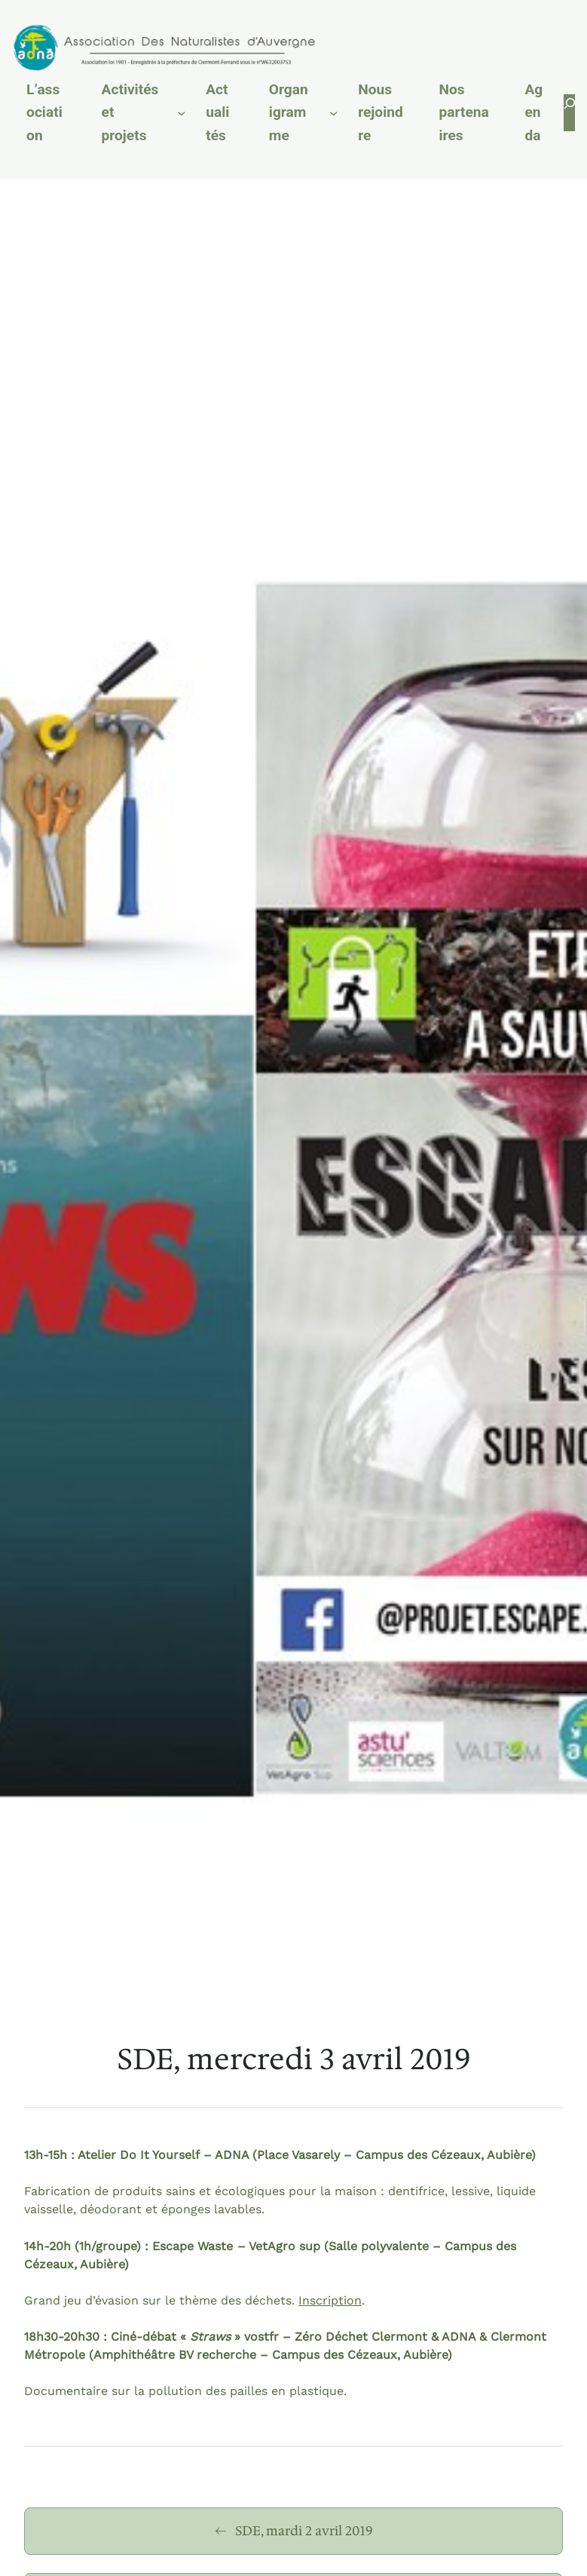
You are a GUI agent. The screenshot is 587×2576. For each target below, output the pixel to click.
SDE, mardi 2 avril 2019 (304, 2530)
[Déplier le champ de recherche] (569, 112)
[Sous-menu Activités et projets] (181, 113)
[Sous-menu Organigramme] (333, 113)
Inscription (330, 2300)
